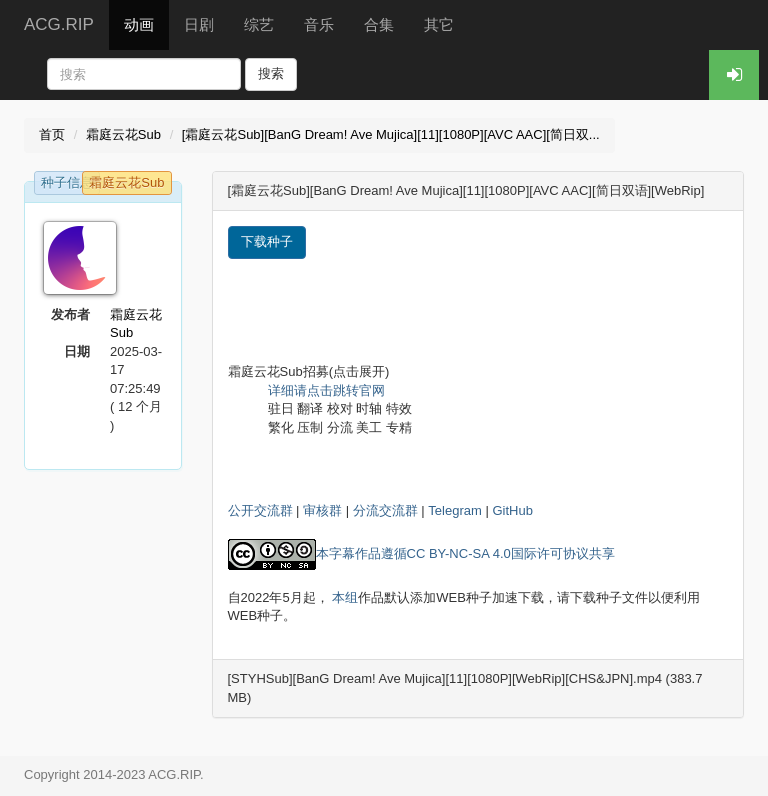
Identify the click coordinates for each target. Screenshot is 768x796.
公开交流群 (260, 510)
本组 (345, 597)
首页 (52, 134)
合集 (379, 24)
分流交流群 (385, 510)
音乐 (319, 24)
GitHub (512, 510)
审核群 (322, 510)
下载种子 (267, 241)
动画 (139, 24)
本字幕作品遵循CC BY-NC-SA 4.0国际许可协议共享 (465, 553)
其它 (439, 24)
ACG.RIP (59, 24)
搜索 (271, 73)
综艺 (259, 24)
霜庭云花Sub (123, 134)
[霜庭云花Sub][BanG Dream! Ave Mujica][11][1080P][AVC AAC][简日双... (391, 134)
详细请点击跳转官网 (326, 390)
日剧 (199, 24)
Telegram (454, 510)
